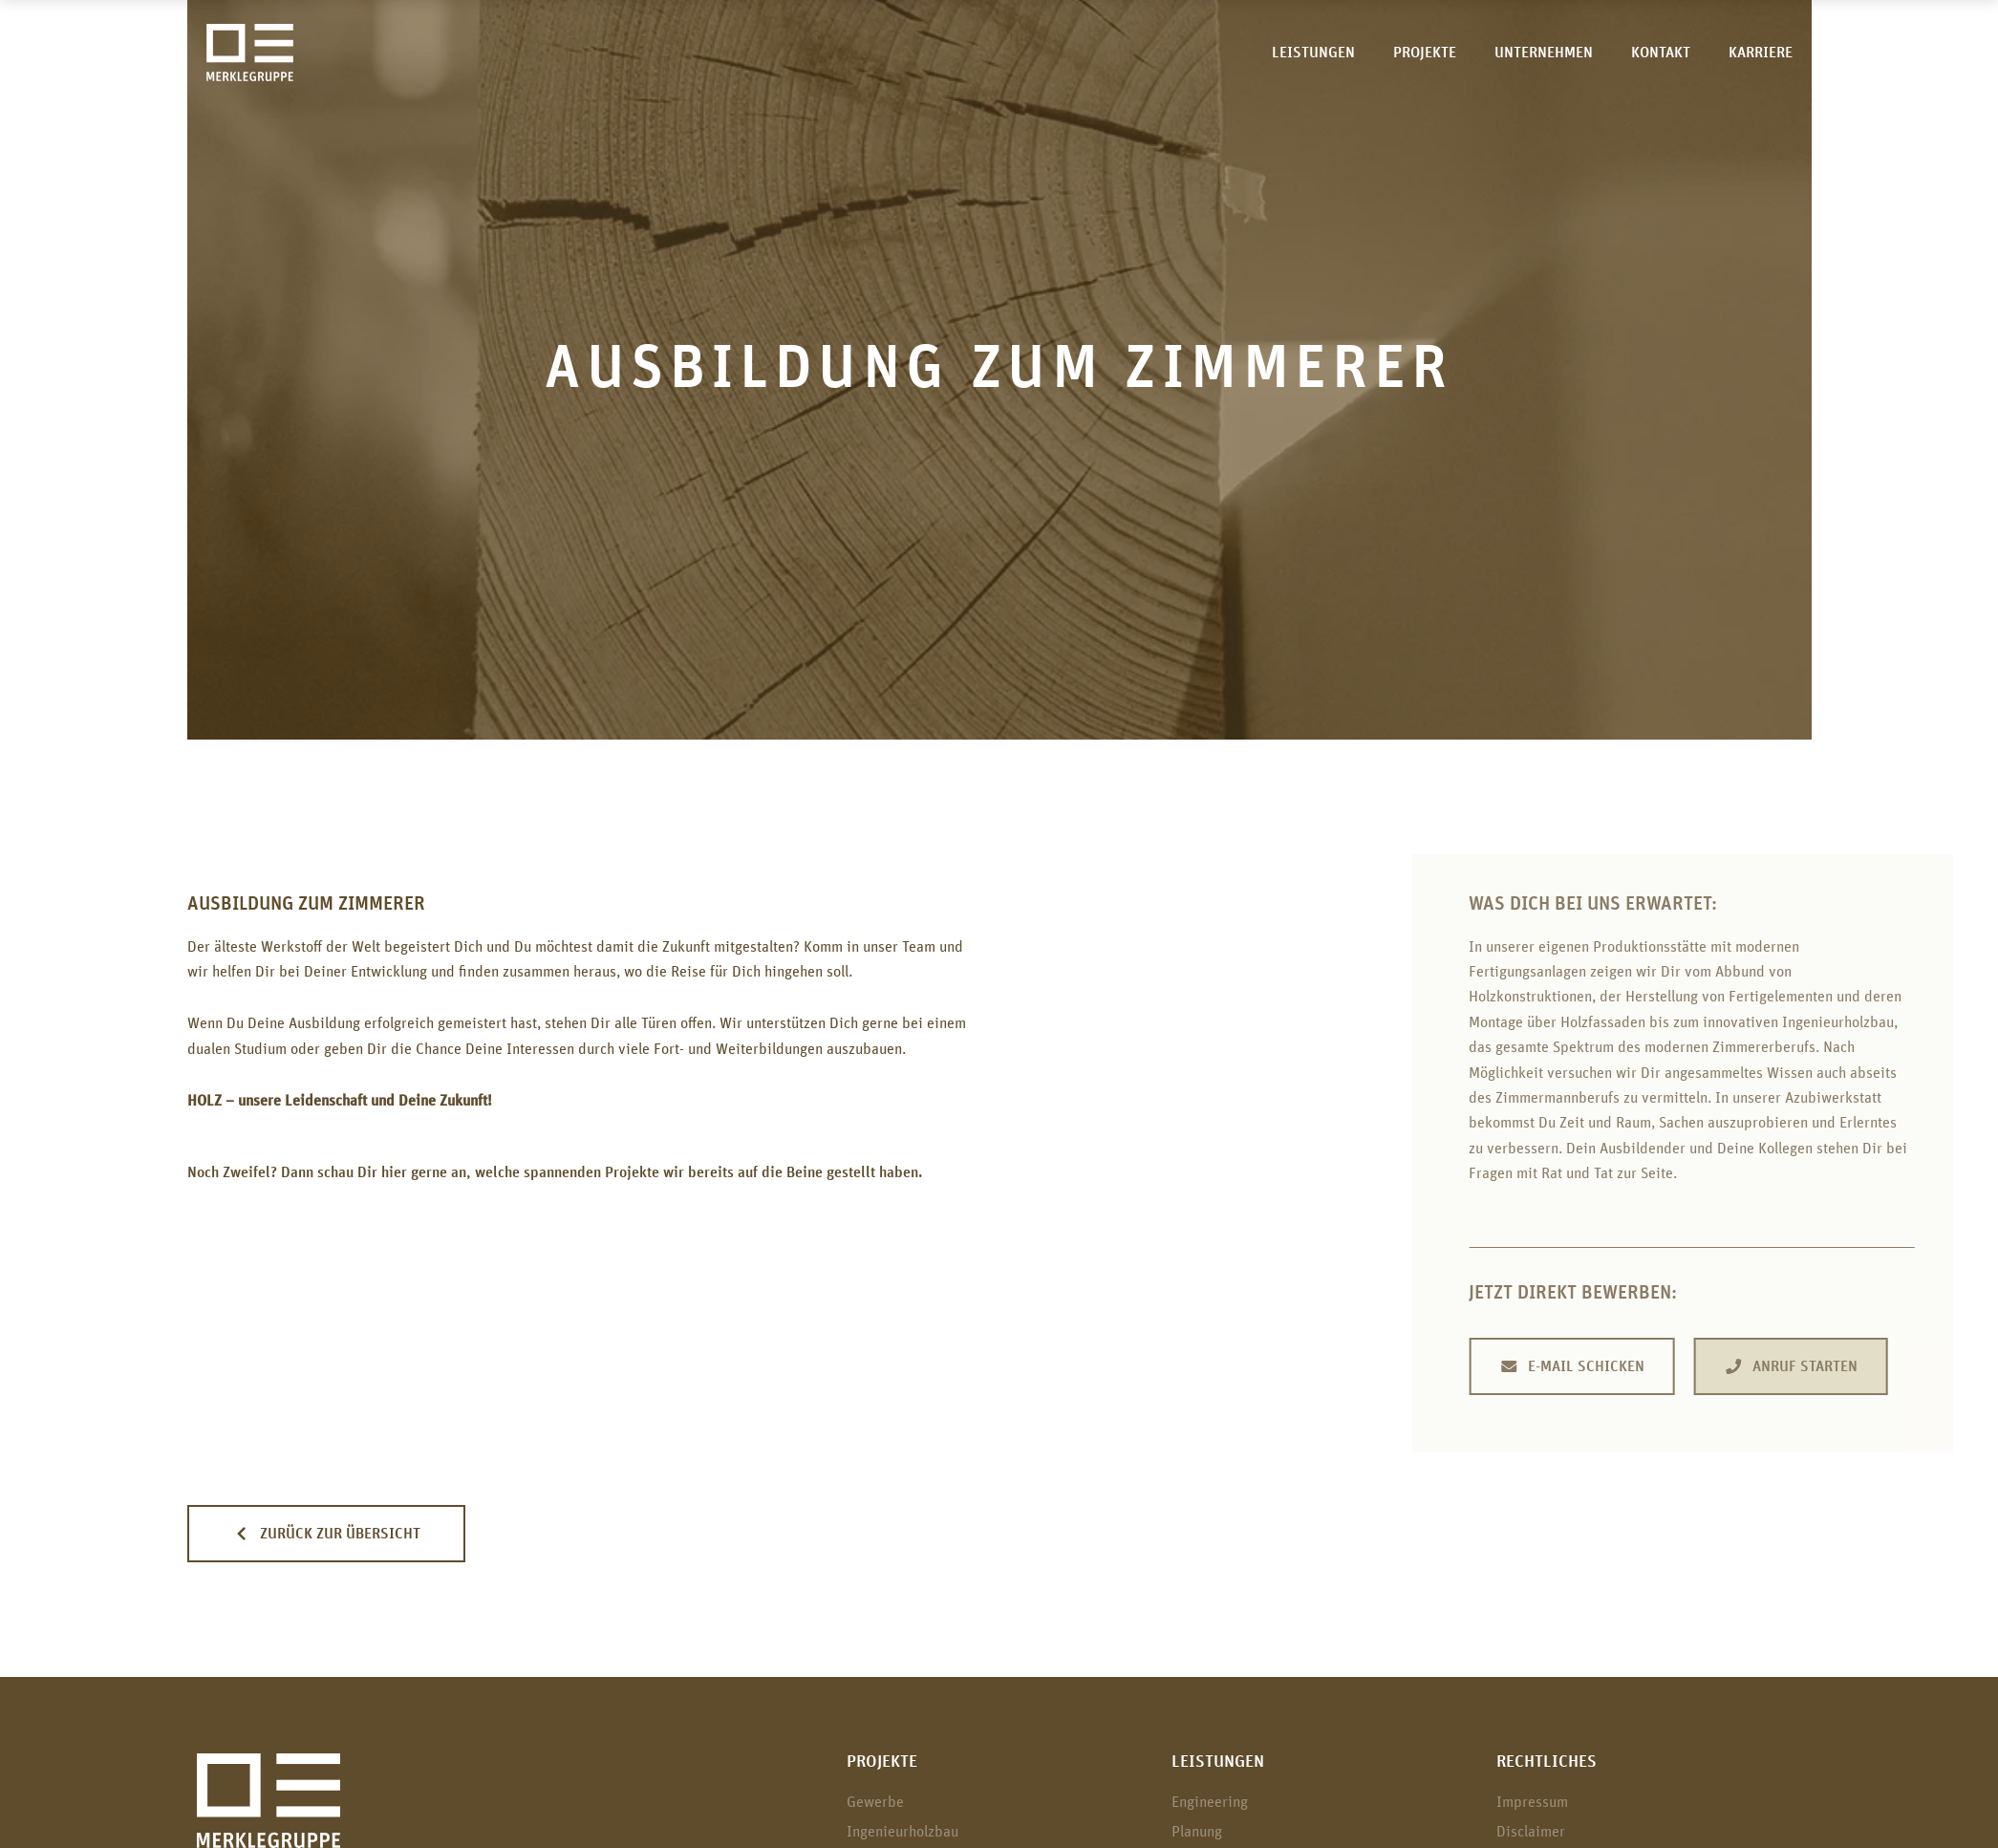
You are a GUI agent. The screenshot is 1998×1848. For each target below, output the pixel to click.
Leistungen (1313, 52)
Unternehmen (1543, 52)
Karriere (1761, 52)
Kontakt (1660, 52)
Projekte (1424, 52)
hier (394, 1172)
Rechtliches (1546, 1762)
